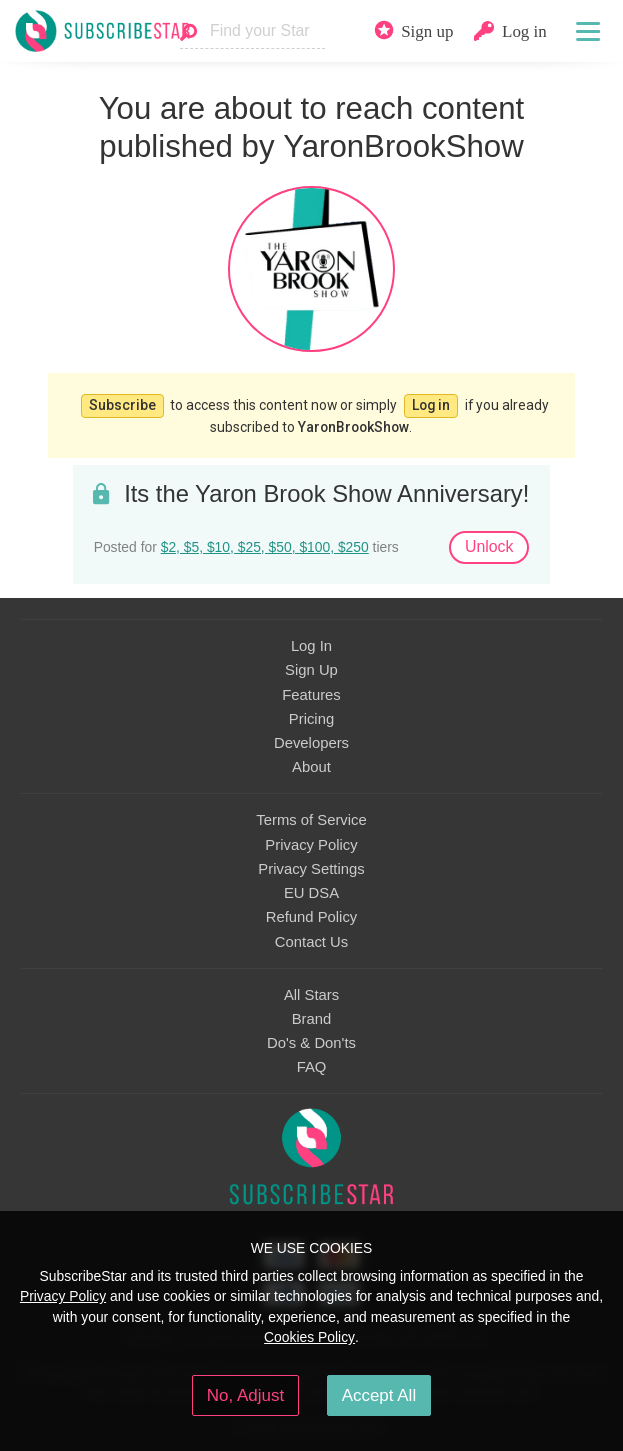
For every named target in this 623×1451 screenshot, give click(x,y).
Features (311, 695)
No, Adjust (245, 1395)
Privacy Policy (311, 845)
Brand (312, 1019)
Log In (311, 646)
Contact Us (311, 942)
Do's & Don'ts (311, 1043)
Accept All (379, 1395)
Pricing (311, 719)
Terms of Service (311, 820)
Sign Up (311, 670)
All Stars (311, 995)
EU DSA (311, 893)
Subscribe (122, 405)
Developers (311, 743)
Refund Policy (312, 917)
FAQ (312, 1067)
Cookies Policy (309, 1337)
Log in (431, 405)
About (311, 767)
